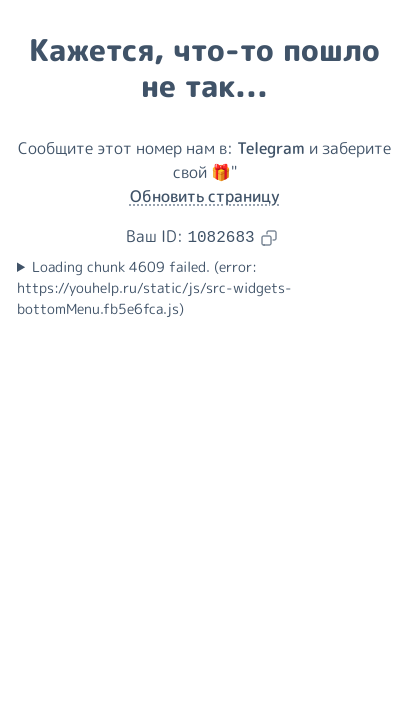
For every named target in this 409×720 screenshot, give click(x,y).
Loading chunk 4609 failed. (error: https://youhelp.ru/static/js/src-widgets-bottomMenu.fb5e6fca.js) (154, 288)
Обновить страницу (205, 196)
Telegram (271, 148)
